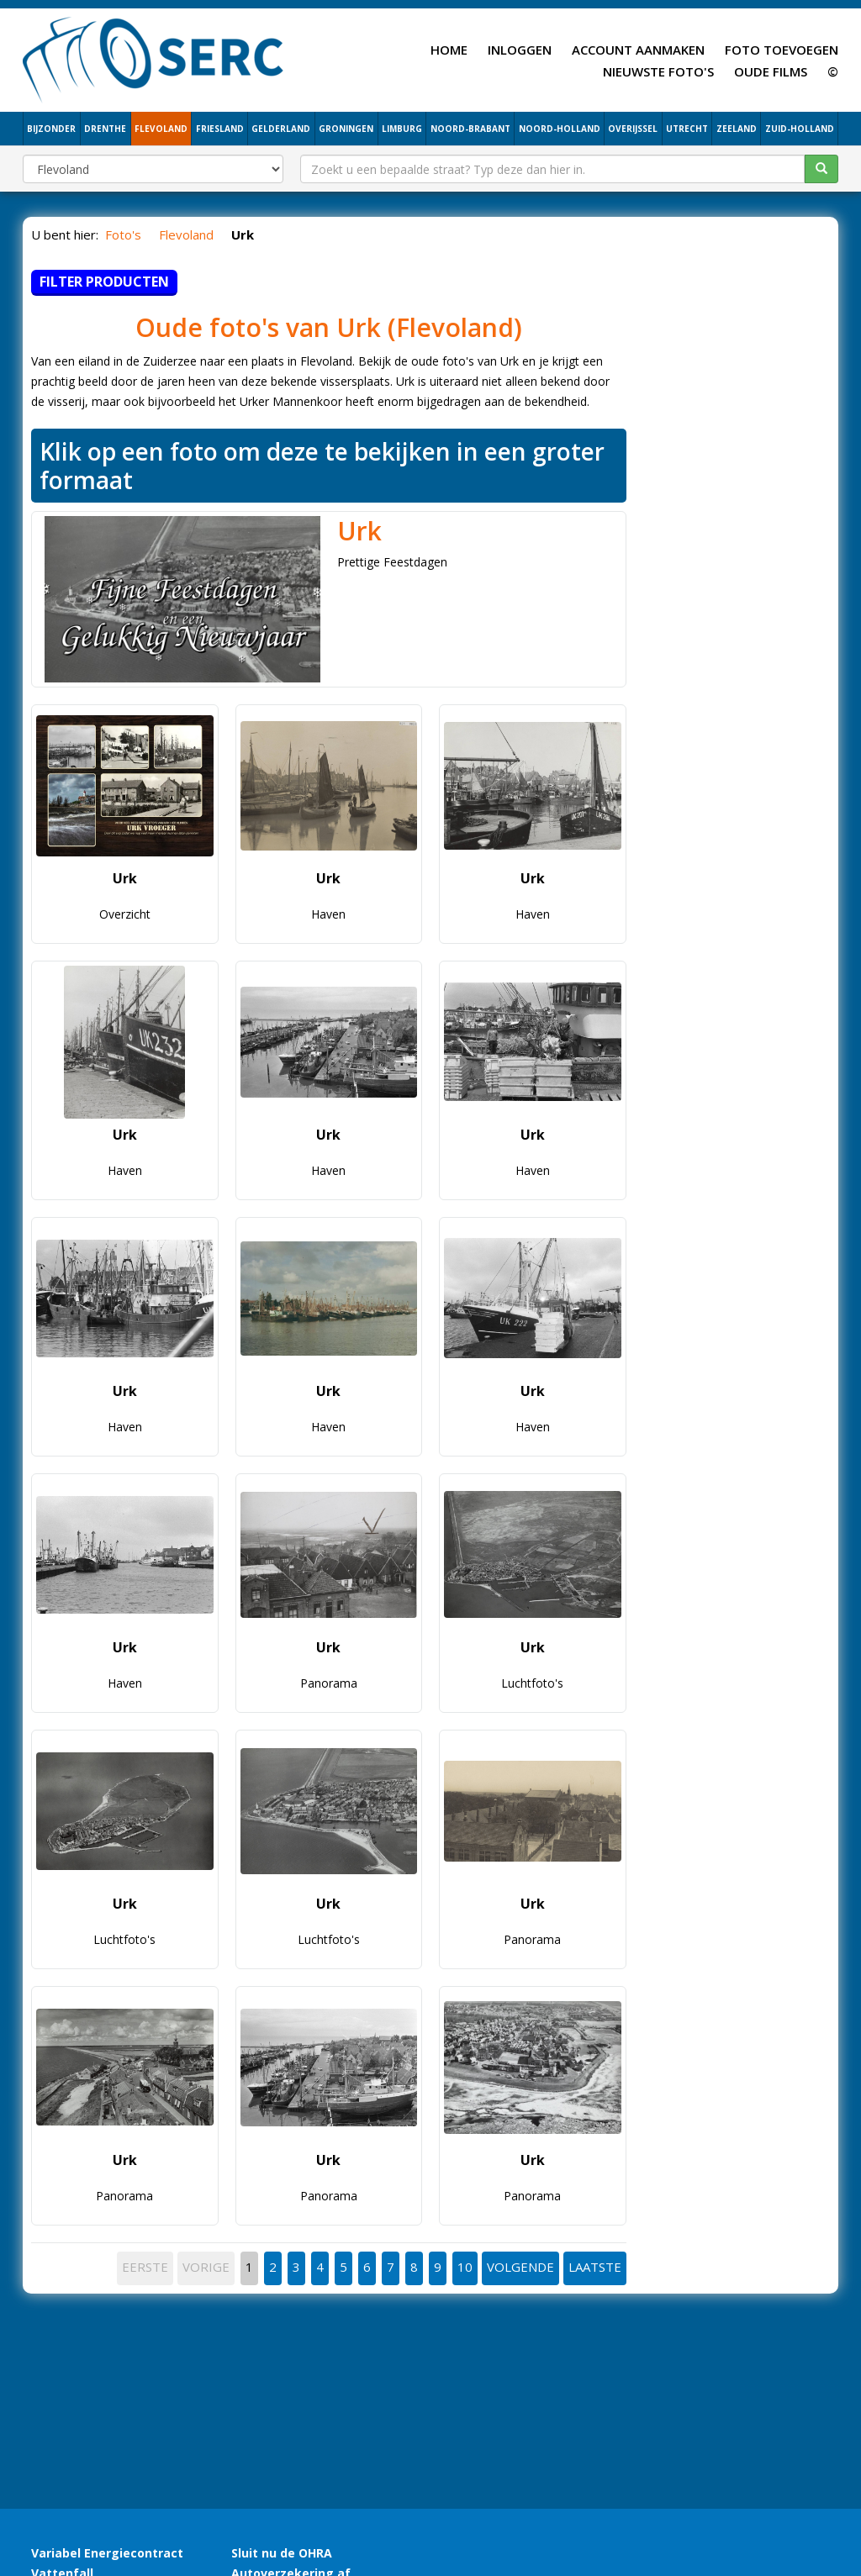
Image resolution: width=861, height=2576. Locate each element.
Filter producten (104, 281)
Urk (359, 531)
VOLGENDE (520, 2266)
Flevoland (455, 327)
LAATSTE (594, 2266)
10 (465, 2266)
